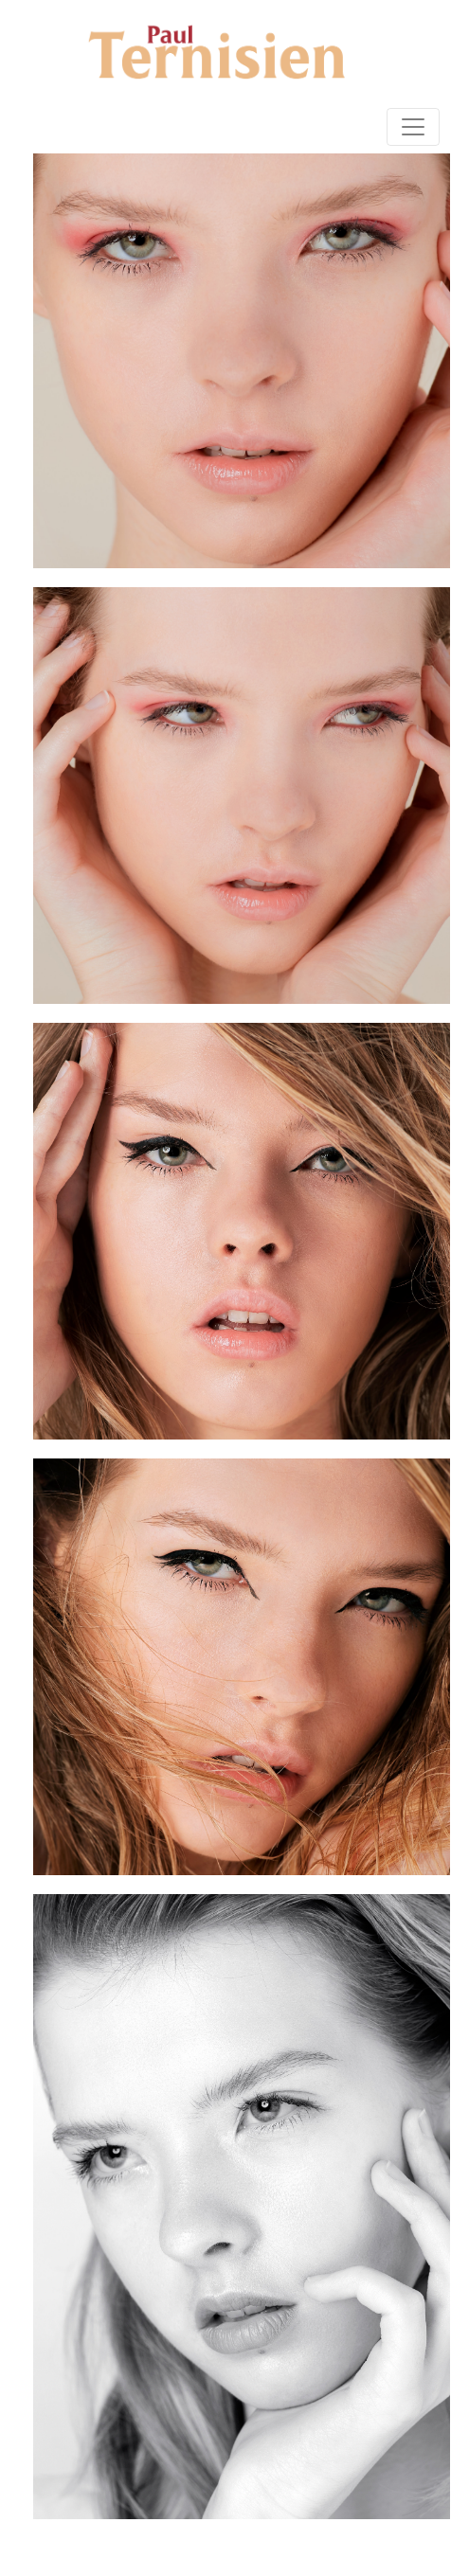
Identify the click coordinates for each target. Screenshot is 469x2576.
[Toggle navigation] (413, 127)
